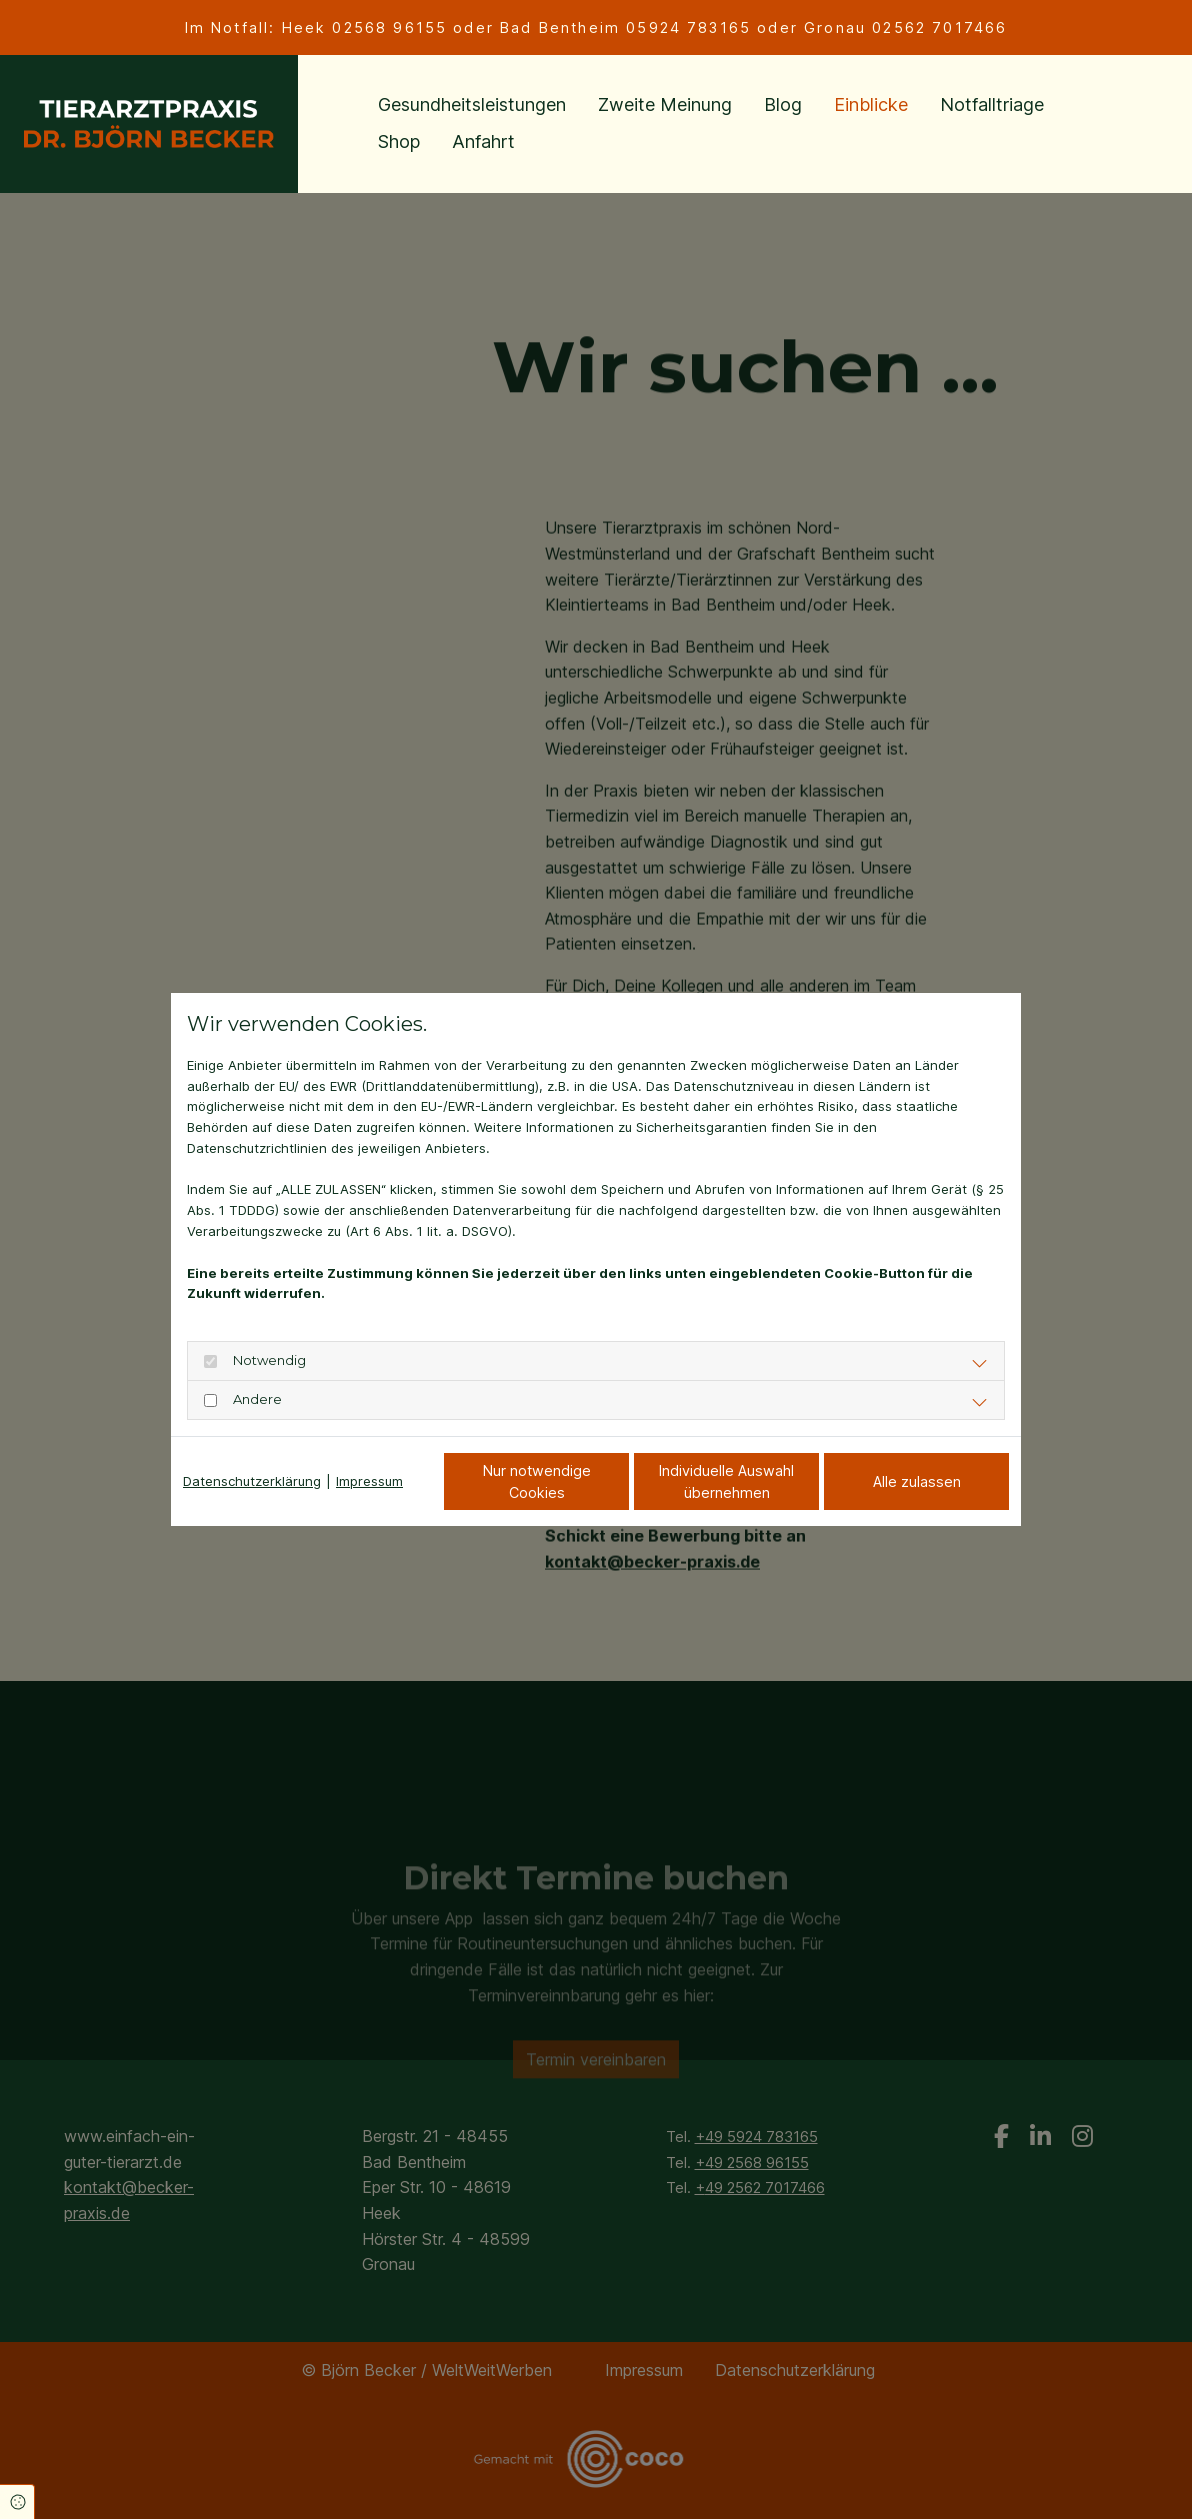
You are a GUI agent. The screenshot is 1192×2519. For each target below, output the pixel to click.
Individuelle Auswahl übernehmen (726, 1481)
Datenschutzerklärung (252, 1481)
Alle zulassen (917, 1481)
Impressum (369, 1481)
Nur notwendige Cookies (537, 1481)
